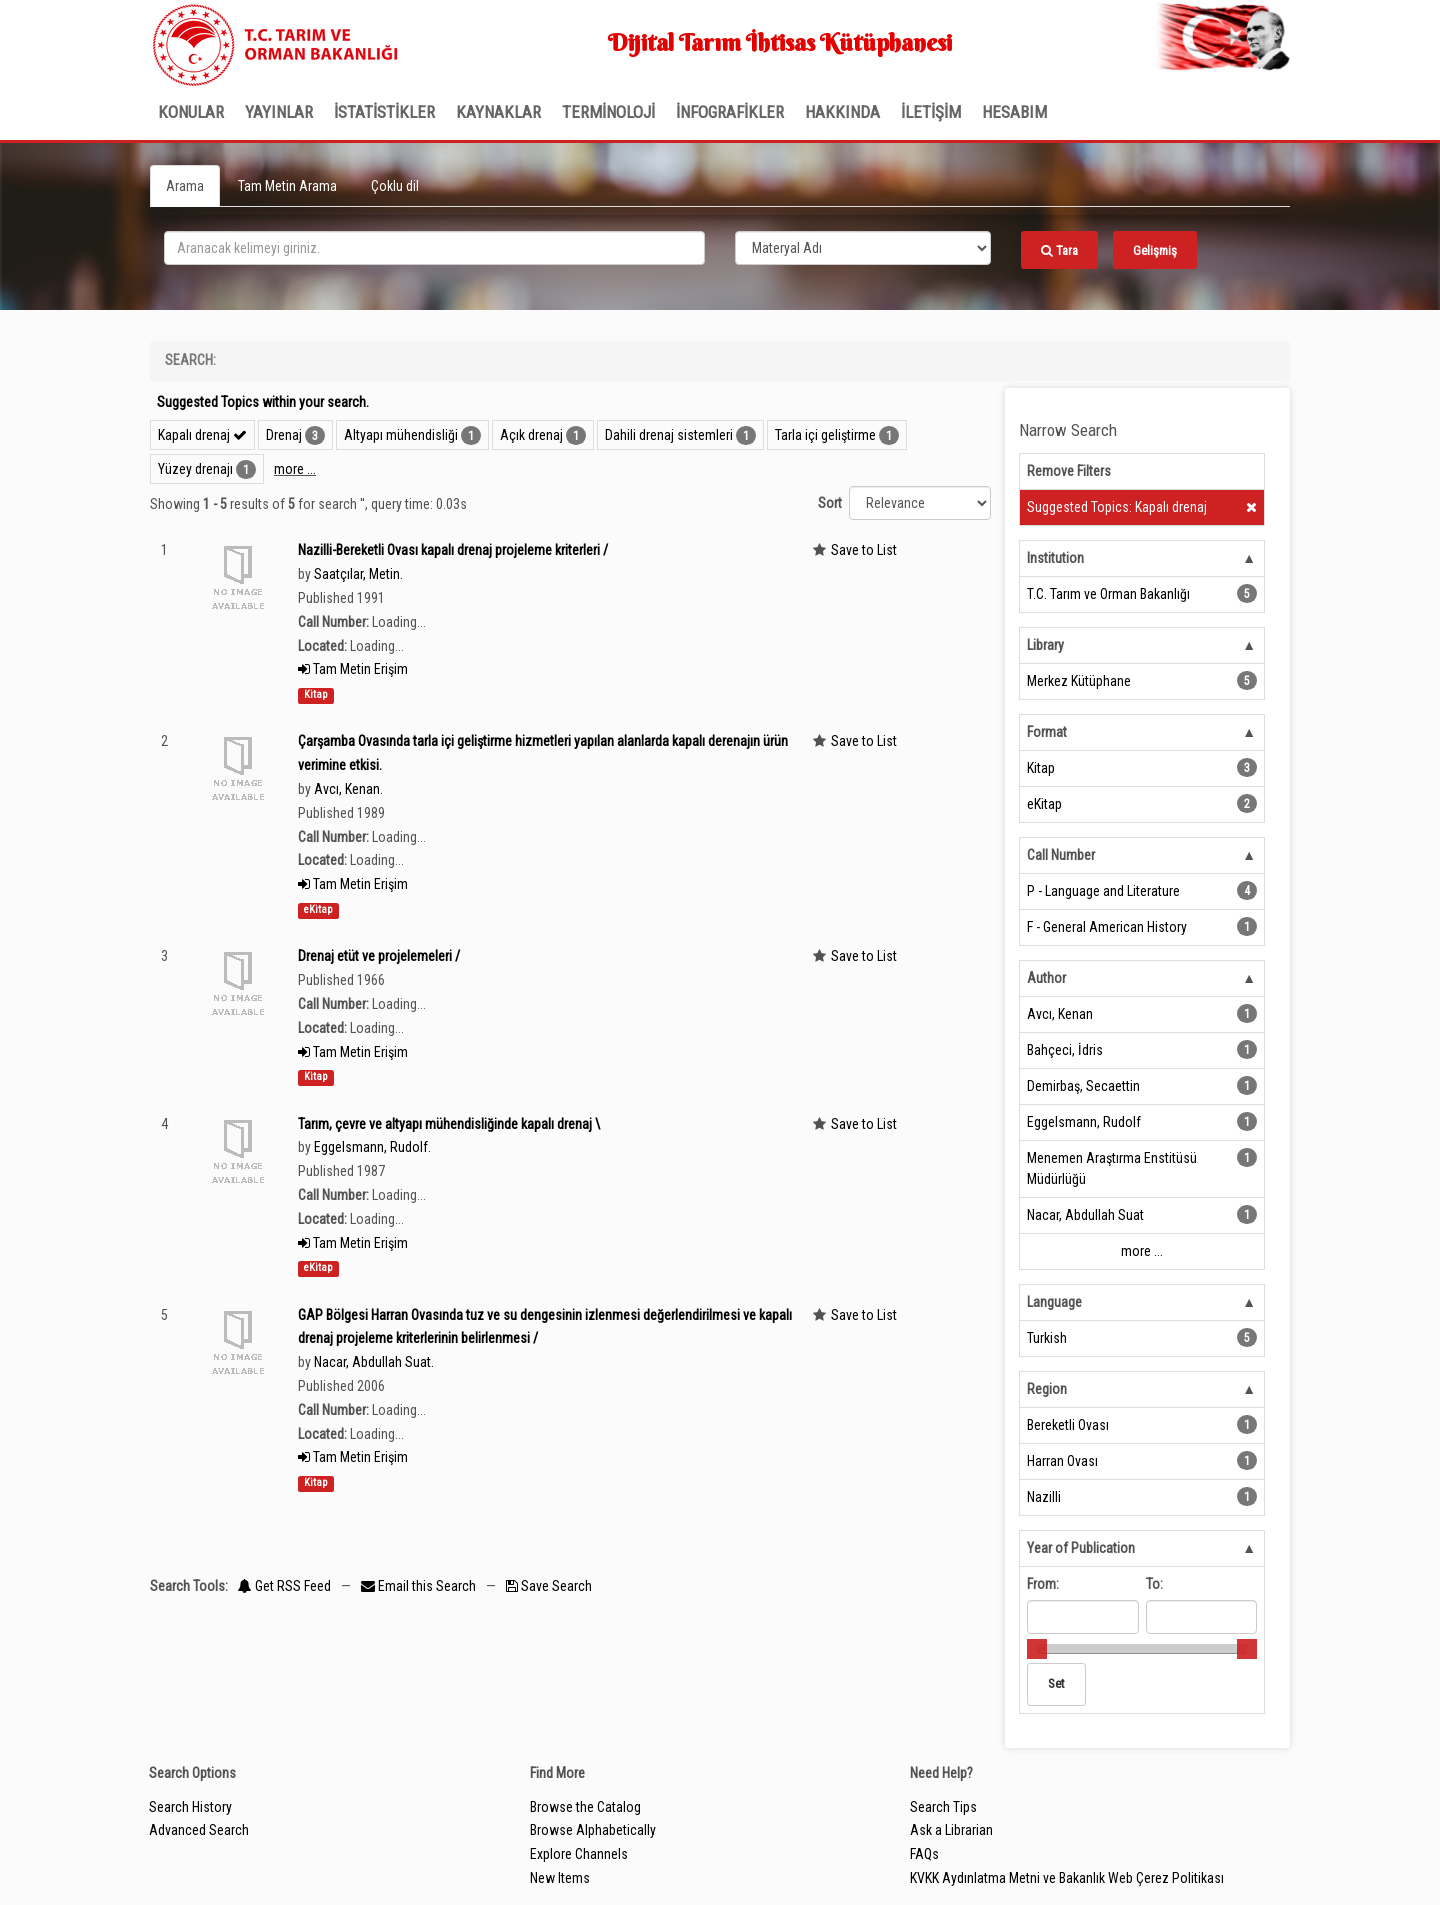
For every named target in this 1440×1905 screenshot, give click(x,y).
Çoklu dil (395, 186)
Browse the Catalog (585, 1807)
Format (1047, 732)
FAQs (924, 1854)
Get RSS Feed (284, 1586)
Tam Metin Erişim (353, 669)
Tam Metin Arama (287, 186)
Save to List (864, 550)
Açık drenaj (531, 435)
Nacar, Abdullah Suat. (374, 1362)
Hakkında (842, 112)
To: (1154, 1584)
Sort (830, 503)
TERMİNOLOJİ (608, 112)
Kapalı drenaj (202, 435)
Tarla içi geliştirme (825, 435)
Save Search (549, 1586)
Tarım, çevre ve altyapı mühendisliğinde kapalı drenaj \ (449, 1124)
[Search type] (863, 248)
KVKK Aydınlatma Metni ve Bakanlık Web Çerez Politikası (1067, 1878)
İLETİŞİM (931, 112)
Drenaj (284, 435)
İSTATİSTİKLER (384, 112)
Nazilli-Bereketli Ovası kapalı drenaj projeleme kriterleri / (453, 550)
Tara (1059, 250)
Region (1047, 1389)
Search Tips (943, 1807)
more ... (295, 469)
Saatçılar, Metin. (358, 574)
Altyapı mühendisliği (401, 435)
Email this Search (420, 1586)
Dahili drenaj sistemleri (669, 435)
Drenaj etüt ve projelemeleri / (379, 956)
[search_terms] (434, 248)
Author (1046, 978)
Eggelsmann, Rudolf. (372, 1147)
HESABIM (1014, 112)
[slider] (1037, 1649)
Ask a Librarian (951, 1830)
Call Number (1061, 855)
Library (1045, 645)
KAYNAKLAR (498, 112)
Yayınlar (279, 112)
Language (1054, 1302)
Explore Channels (579, 1854)
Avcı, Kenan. (348, 789)
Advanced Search (199, 1830)
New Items (560, 1878)
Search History (190, 1807)
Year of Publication (1081, 1548)
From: (1043, 1584)
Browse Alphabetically (593, 1830)
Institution (1055, 558)
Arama (185, 186)
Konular (191, 112)
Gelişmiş (1155, 250)
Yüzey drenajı (195, 469)
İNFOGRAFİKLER (730, 112)
